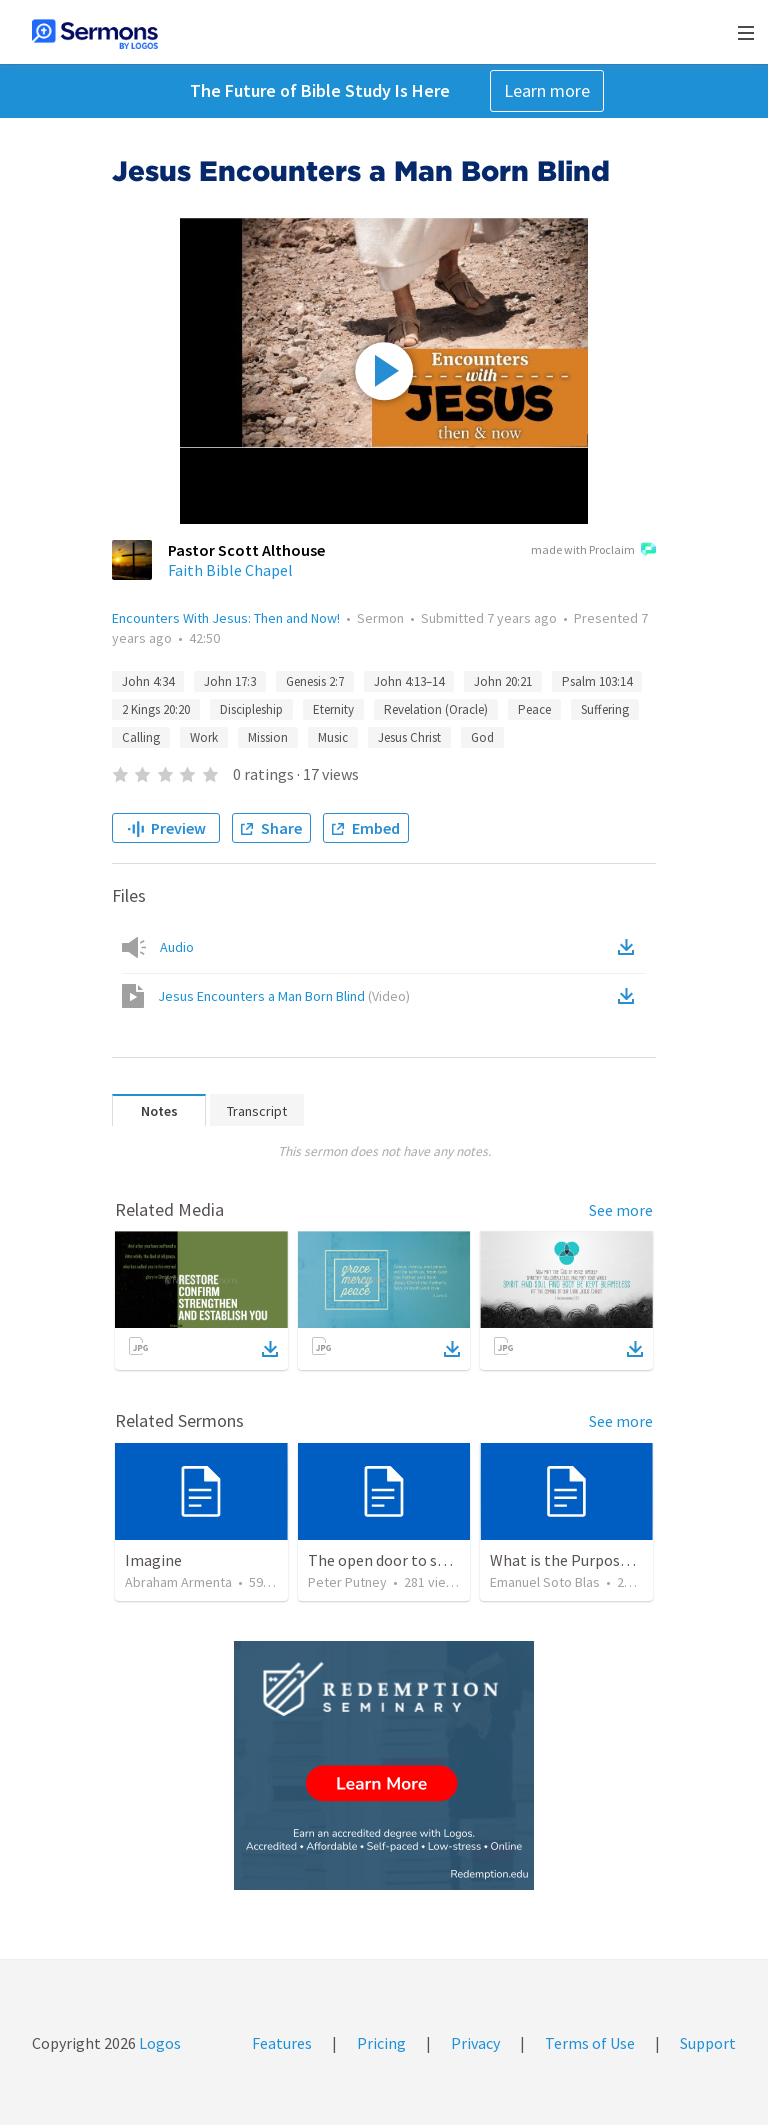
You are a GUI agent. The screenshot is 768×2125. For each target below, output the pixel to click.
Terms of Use (590, 2043)
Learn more (547, 90)
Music (333, 737)
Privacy (475, 2043)
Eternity (333, 709)
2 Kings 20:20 (156, 709)
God (482, 737)
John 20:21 (503, 681)
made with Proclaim (593, 551)
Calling (141, 737)
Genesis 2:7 (315, 681)
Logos (158, 2043)
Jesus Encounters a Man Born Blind (284, 996)
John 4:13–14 (409, 681)
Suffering (605, 709)
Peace (534, 709)
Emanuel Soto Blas (545, 1582)
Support (708, 2043)
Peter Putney (347, 1582)
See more (621, 1210)
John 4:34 (148, 681)
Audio (177, 947)
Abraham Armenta (178, 1582)
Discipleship (251, 709)
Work (204, 737)
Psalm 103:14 (597, 681)
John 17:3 (230, 681)
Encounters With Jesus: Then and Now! (226, 618)
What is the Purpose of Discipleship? (614, 1560)
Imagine (153, 1560)
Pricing (381, 2043)
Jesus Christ (409, 737)
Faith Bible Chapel (230, 570)
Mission (268, 737)
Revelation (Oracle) (436, 709)
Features (282, 2043)
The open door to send (385, 1560)
